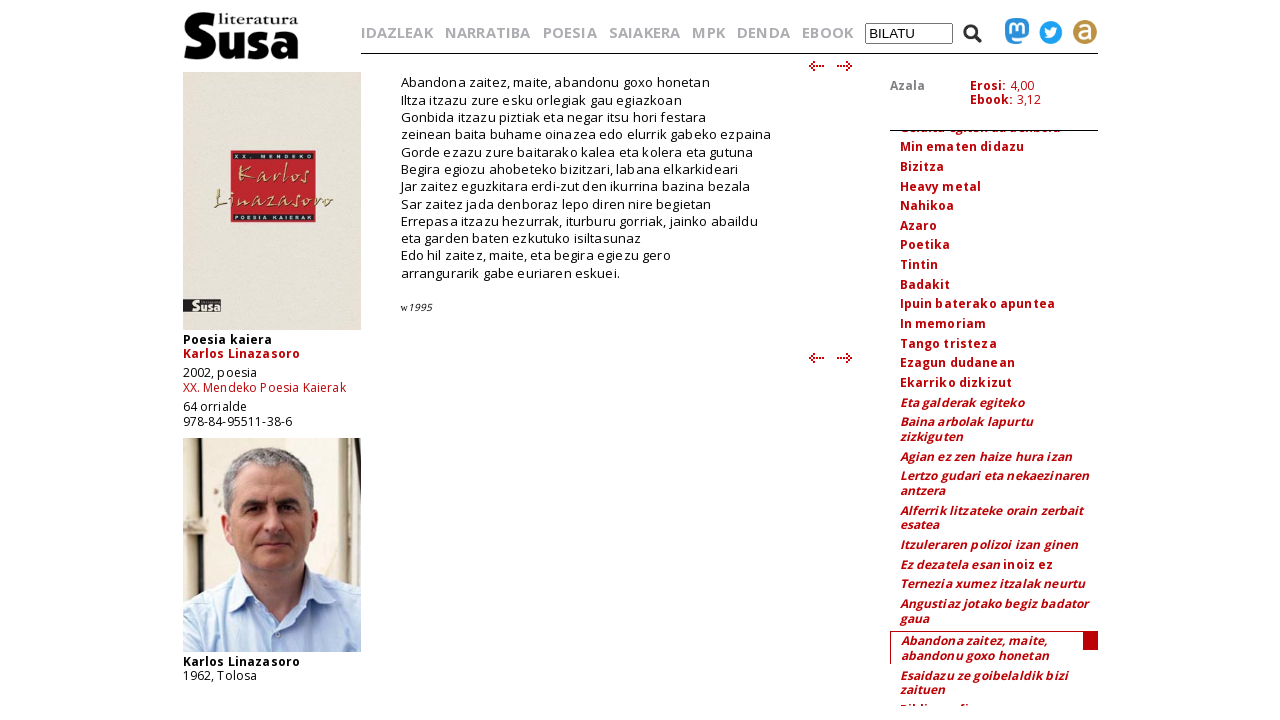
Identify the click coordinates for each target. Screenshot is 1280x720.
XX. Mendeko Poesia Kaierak (264, 387)
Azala (908, 85)
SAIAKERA (644, 32)
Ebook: (992, 99)
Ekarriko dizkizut (956, 382)
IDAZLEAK (397, 32)
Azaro (919, 225)
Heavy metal (941, 186)
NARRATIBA (487, 32)
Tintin (919, 264)
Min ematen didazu (962, 146)
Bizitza (922, 166)
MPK (708, 32)
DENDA (763, 32)
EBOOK (827, 32)
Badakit (925, 284)
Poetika (925, 244)
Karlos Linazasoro (242, 353)
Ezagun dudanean (957, 362)
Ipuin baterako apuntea (978, 303)
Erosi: (988, 85)
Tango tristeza (948, 343)
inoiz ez (977, 564)
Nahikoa (927, 205)
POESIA (570, 32)
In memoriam (943, 323)
